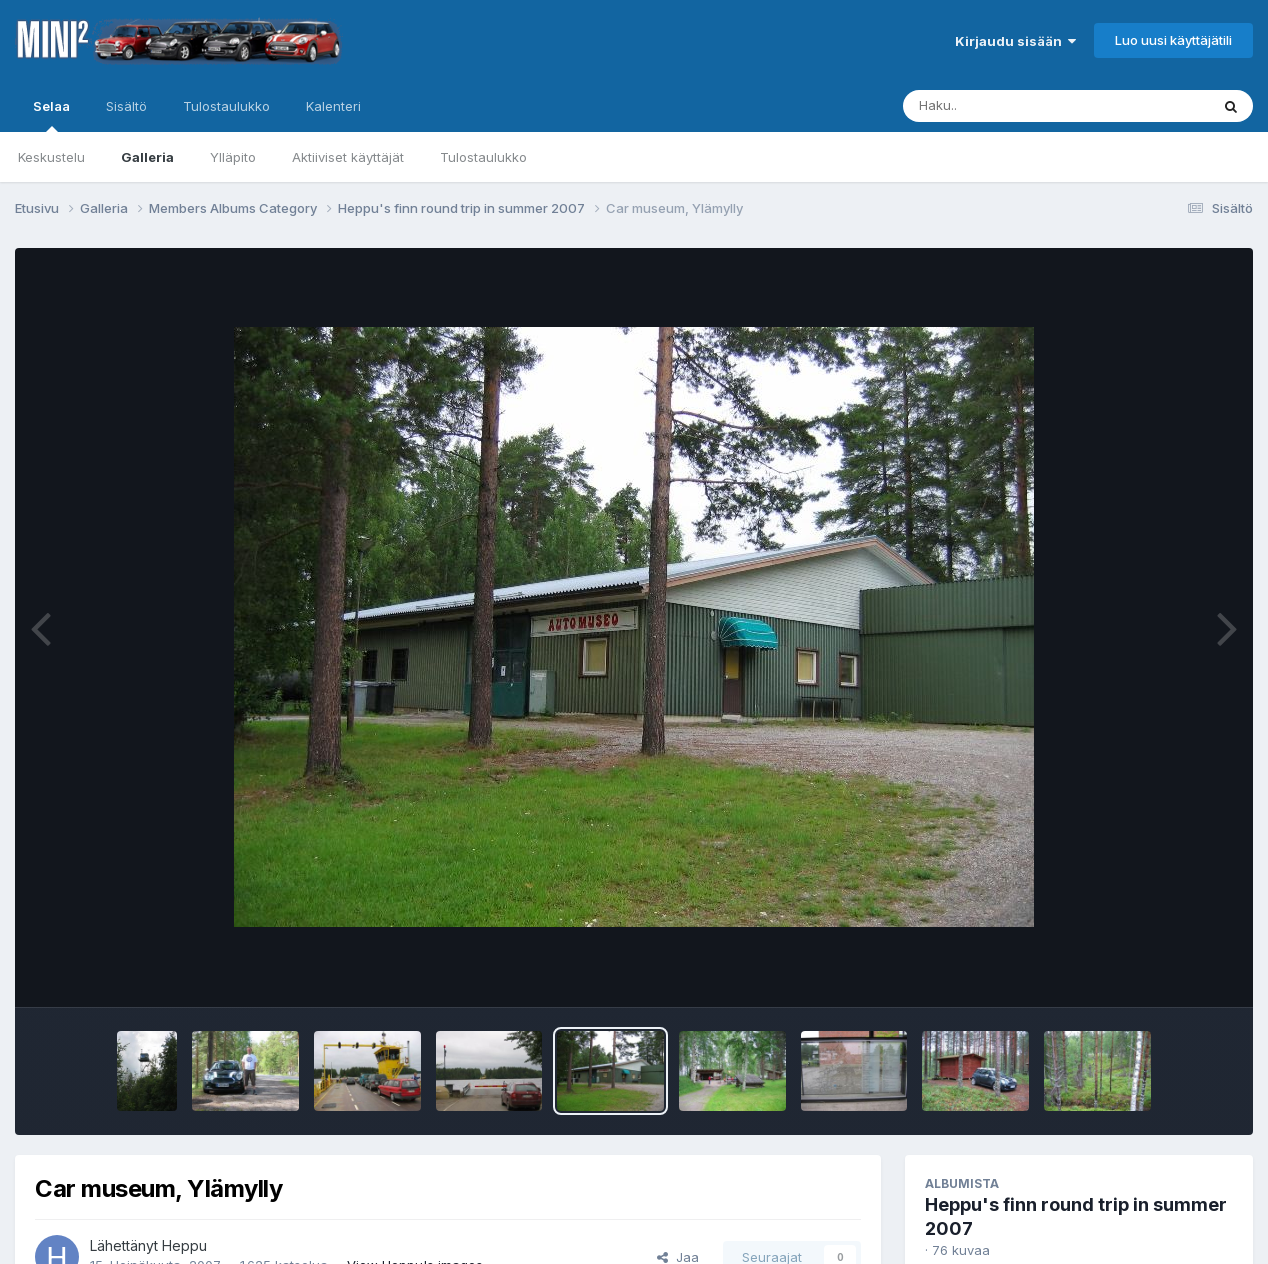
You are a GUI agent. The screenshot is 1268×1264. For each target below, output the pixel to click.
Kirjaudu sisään (1015, 41)
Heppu (184, 1245)
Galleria (147, 157)
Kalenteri (333, 106)
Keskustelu (51, 157)
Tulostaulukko (483, 157)
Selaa (51, 115)
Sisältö (126, 106)
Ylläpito (233, 157)
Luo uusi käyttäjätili (1173, 40)
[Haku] (1019, 106)
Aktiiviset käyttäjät (348, 157)
